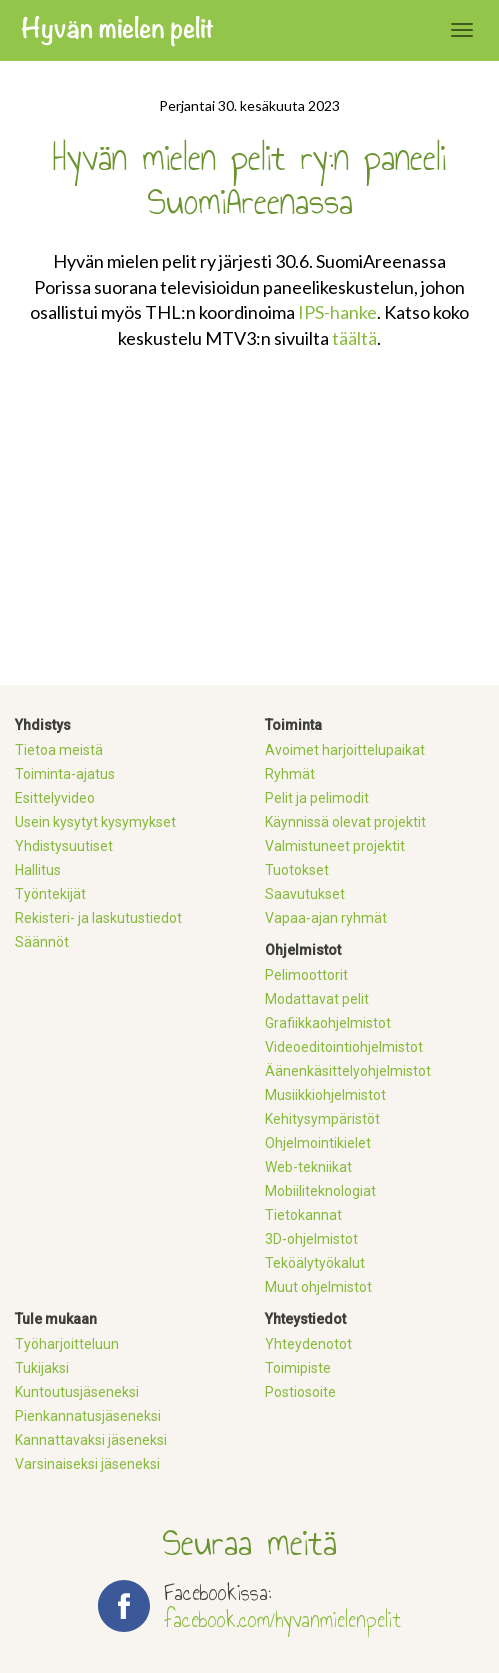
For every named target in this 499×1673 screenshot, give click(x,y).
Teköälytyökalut (315, 1263)
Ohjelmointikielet (318, 1143)
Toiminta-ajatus (65, 774)
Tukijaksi (42, 1368)
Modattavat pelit (317, 999)
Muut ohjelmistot (318, 1287)
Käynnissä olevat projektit (345, 822)
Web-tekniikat (308, 1167)
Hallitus (38, 870)
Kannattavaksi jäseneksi (91, 1440)
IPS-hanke (337, 312)
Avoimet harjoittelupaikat (345, 750)
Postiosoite (300, 1392)
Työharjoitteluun (67, 1344)
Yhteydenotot (308, 1344)
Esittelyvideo (55, 798)
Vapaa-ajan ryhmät (326, 918)
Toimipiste (298, 1368)
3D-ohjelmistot (311, 1239)
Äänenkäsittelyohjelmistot (348, 1071)
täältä (354, 338)
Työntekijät (50, 894)
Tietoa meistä (59, 750)
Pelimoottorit (306, 975)
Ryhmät (290, 774)
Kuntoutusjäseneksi (77, 1392)
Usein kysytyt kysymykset (95, 822)
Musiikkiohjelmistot (325, 1095)
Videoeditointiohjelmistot (344, 1047)
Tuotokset (297, 870)
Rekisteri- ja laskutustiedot (98, 918)
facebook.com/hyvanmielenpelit (282, 1619)
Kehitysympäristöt (322, 1119)
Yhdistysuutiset (64, 846)
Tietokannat (303, 1215)
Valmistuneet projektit (335, 846)
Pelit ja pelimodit (317, 798)
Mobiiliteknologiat (320, 1191)
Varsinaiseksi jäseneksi (87, 1464)
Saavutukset (305, 894)
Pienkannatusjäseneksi (88, 1416)
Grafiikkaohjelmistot (328, 1023)
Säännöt (42, 942)
